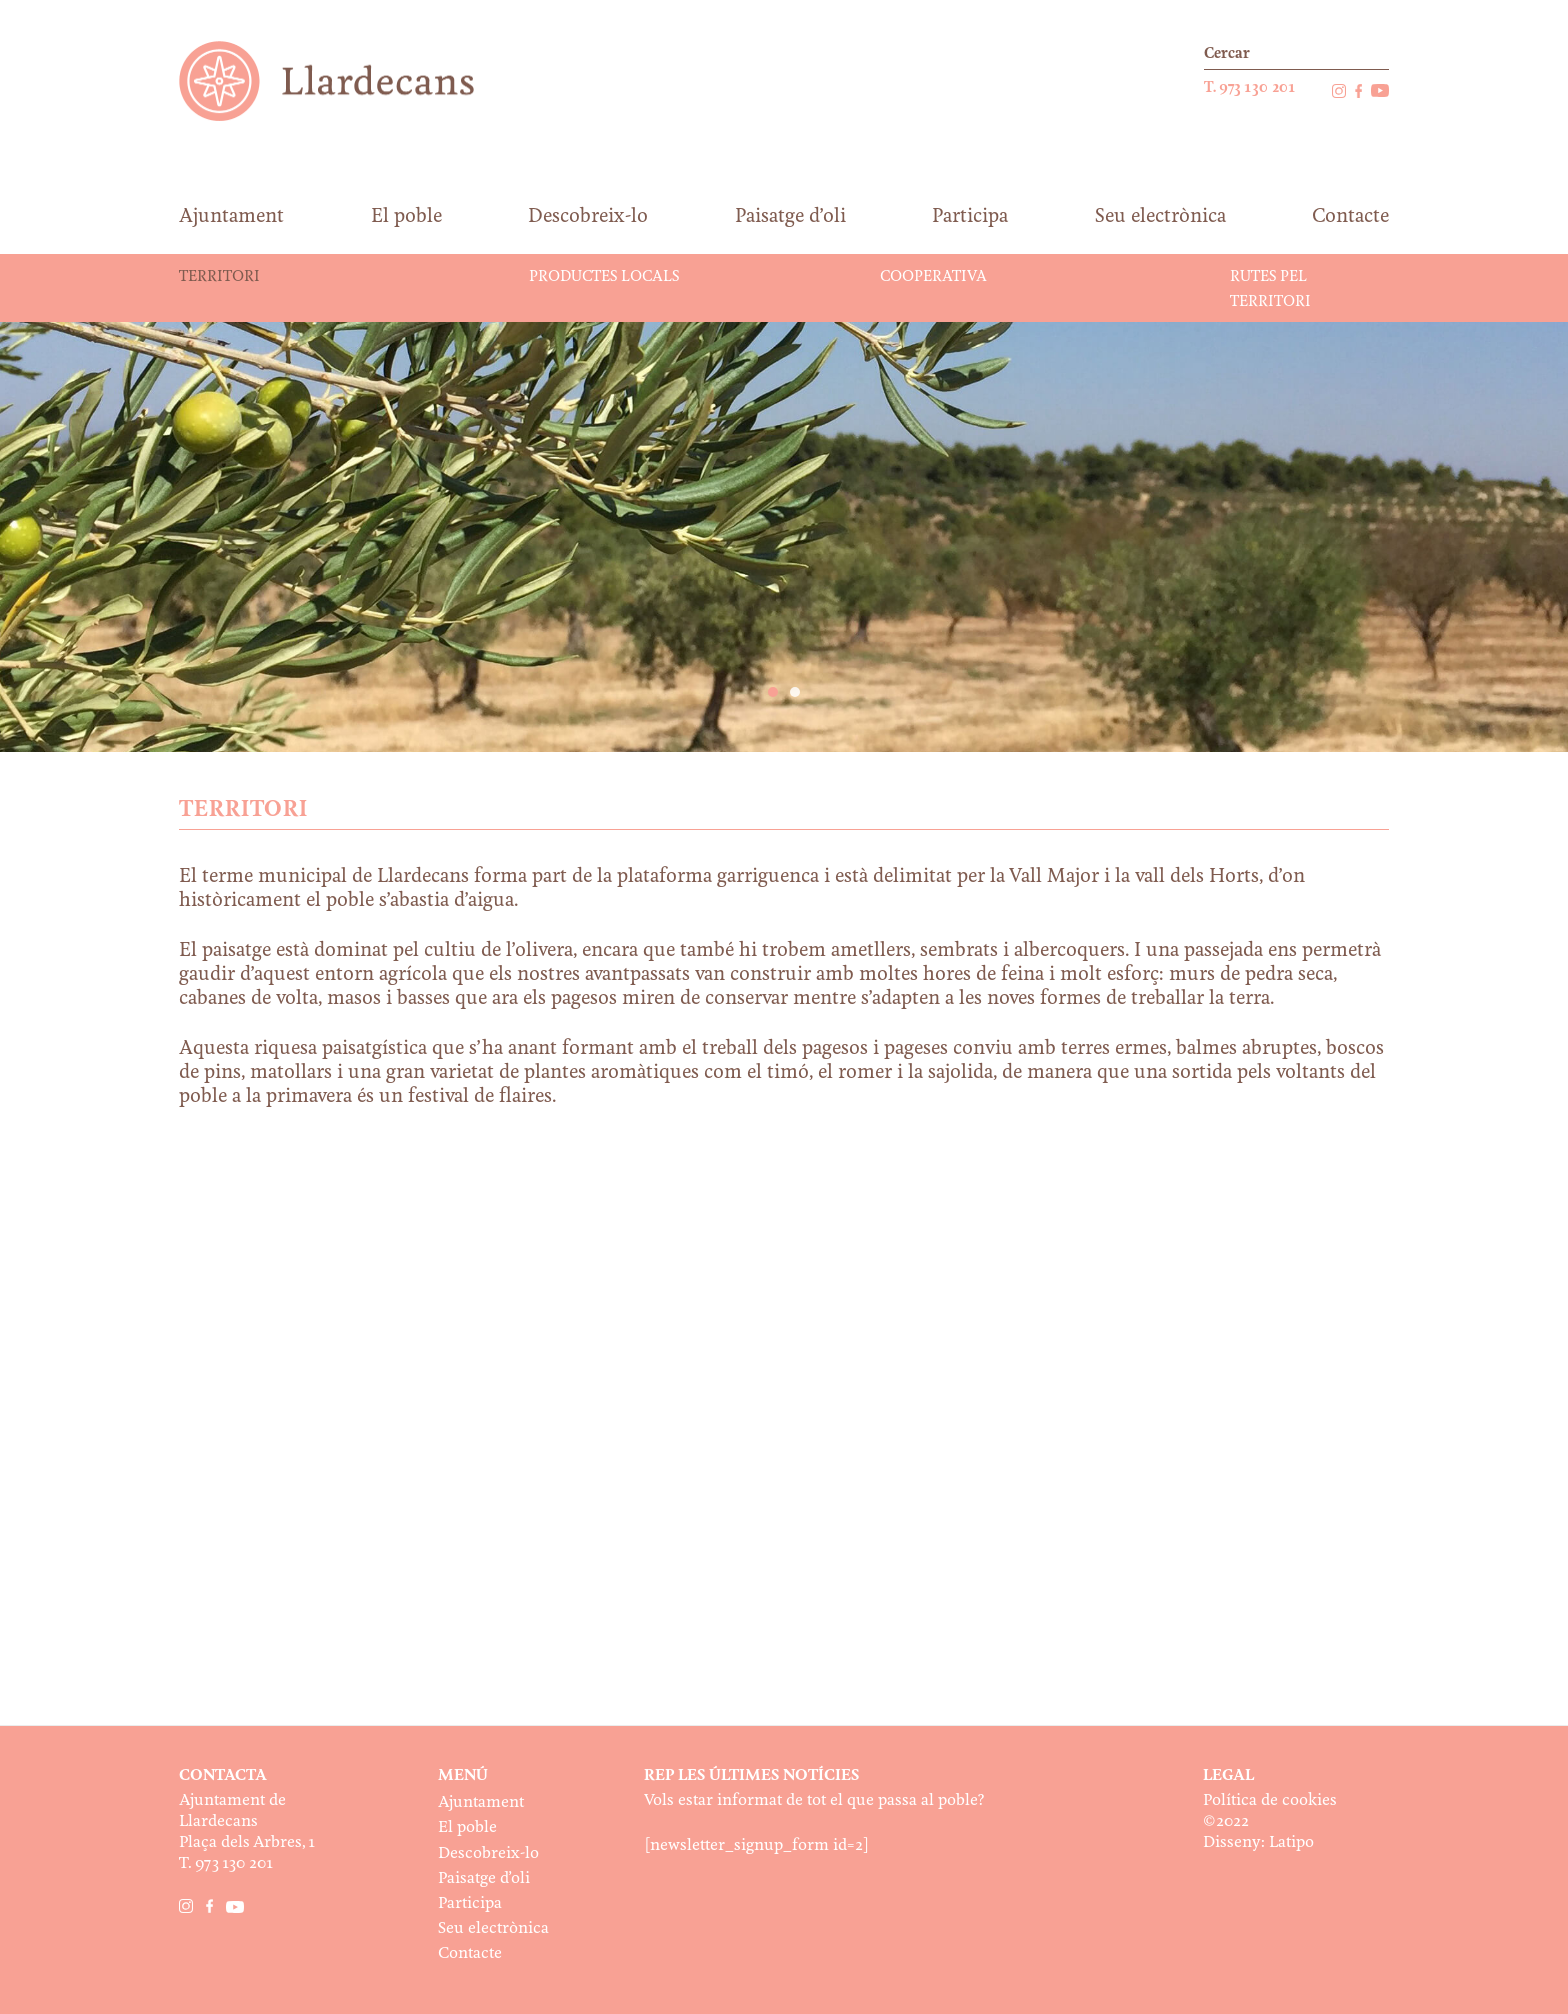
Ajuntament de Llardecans (345, 80)
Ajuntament (481, 1802)
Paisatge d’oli (484, 1878)
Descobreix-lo (488, 1853)
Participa (470, 1903)
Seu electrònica (493, 1928)
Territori (219, 277)
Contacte (470, 1953)
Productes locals (604, 277)
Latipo (1291, 1842)
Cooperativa (933, 277)
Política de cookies (1270, 1800)
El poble (467, 1827)
